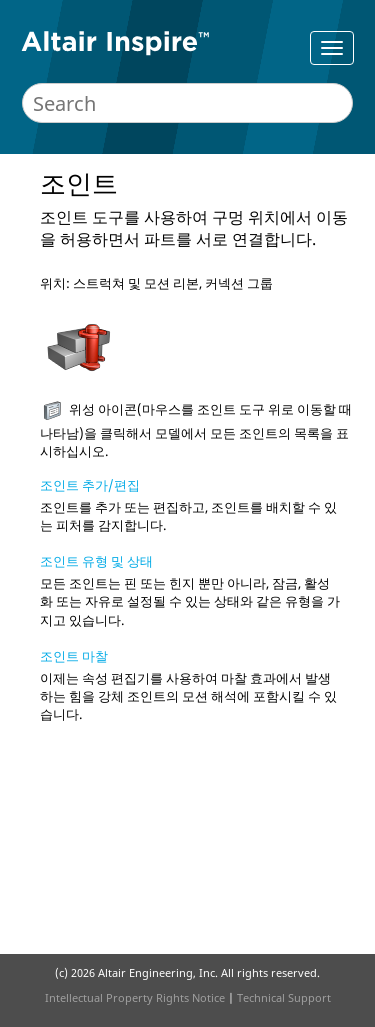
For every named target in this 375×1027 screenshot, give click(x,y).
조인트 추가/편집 (90, 485)
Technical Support (284, 997)
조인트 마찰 (74, 656)
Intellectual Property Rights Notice (135, 997)
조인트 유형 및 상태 (96, 561)
